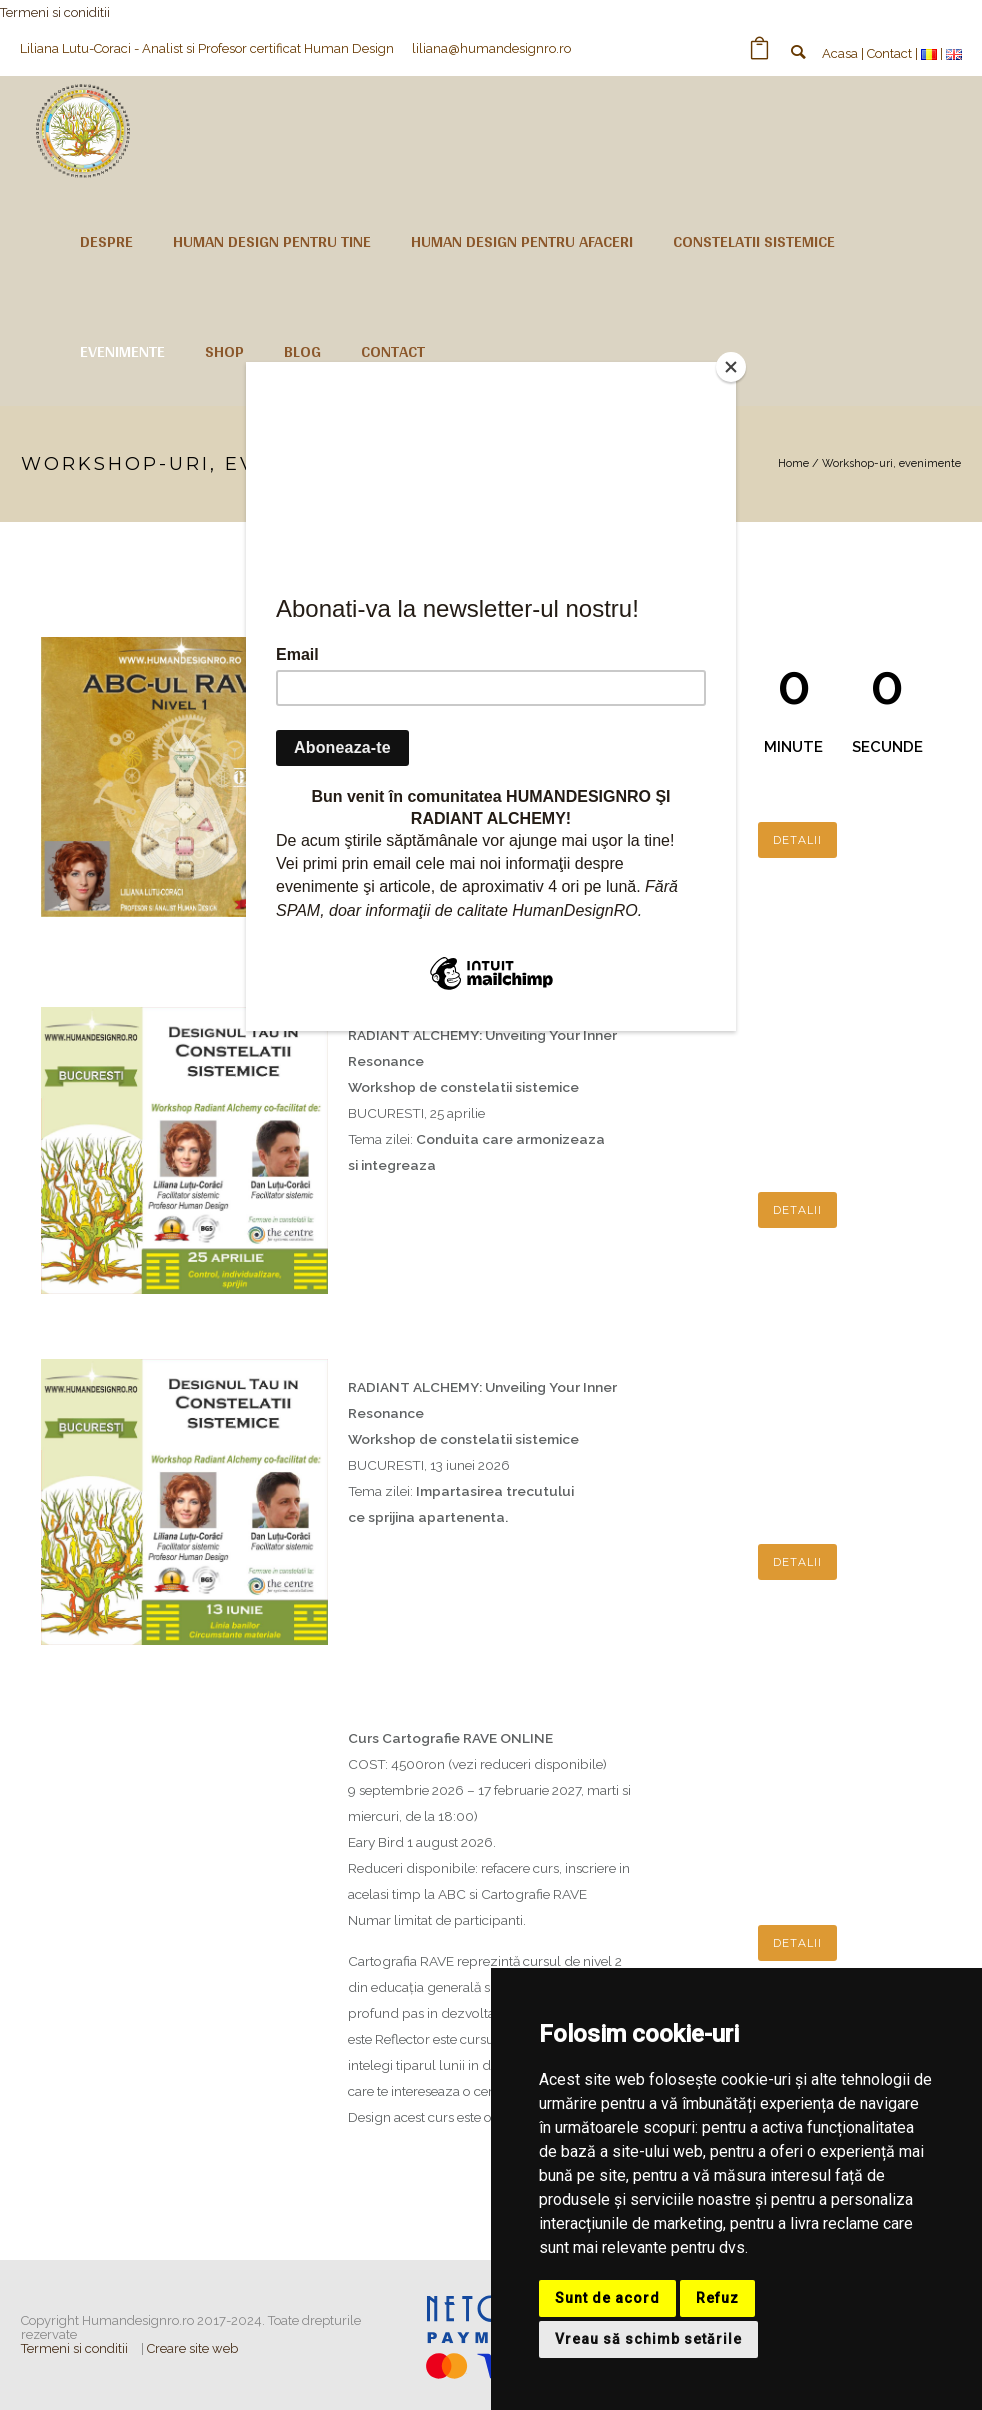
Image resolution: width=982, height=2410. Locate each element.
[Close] (731, 367)
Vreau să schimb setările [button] (648, 2339)
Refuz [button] (717, 2298)
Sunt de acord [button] (607, 2298)
